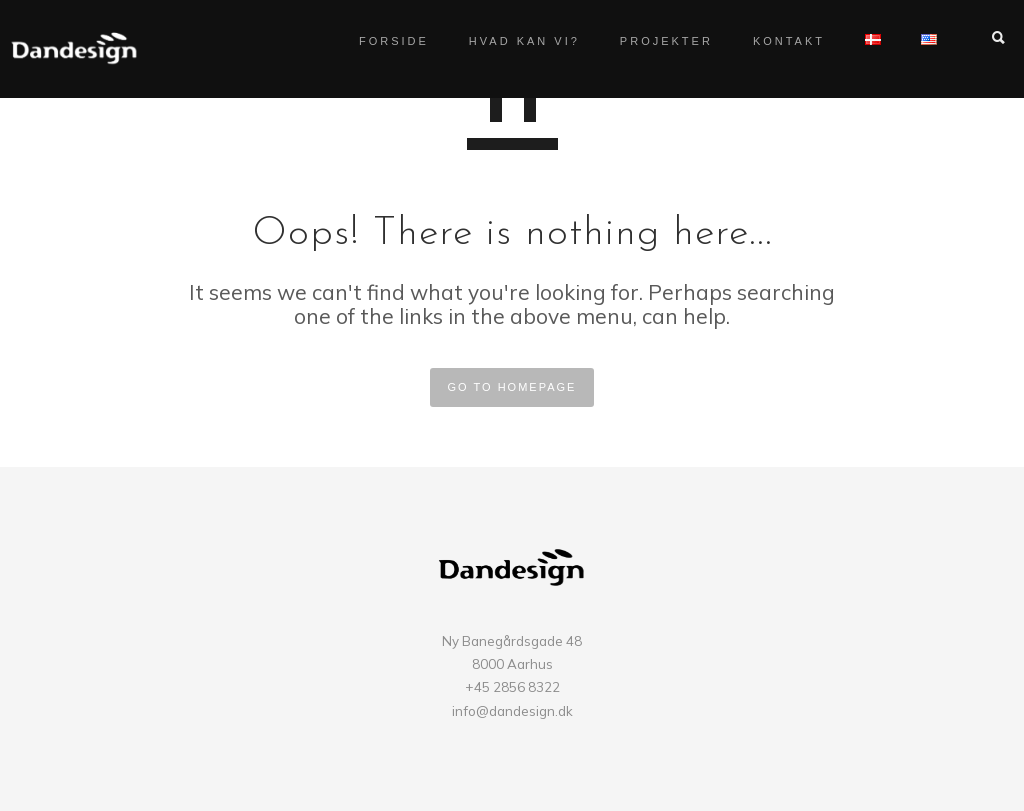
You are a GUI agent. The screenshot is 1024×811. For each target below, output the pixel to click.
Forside (374, 41)
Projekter (646, 41)
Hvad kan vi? (504, 41)
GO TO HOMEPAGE (512, 387)
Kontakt (769, 41)
